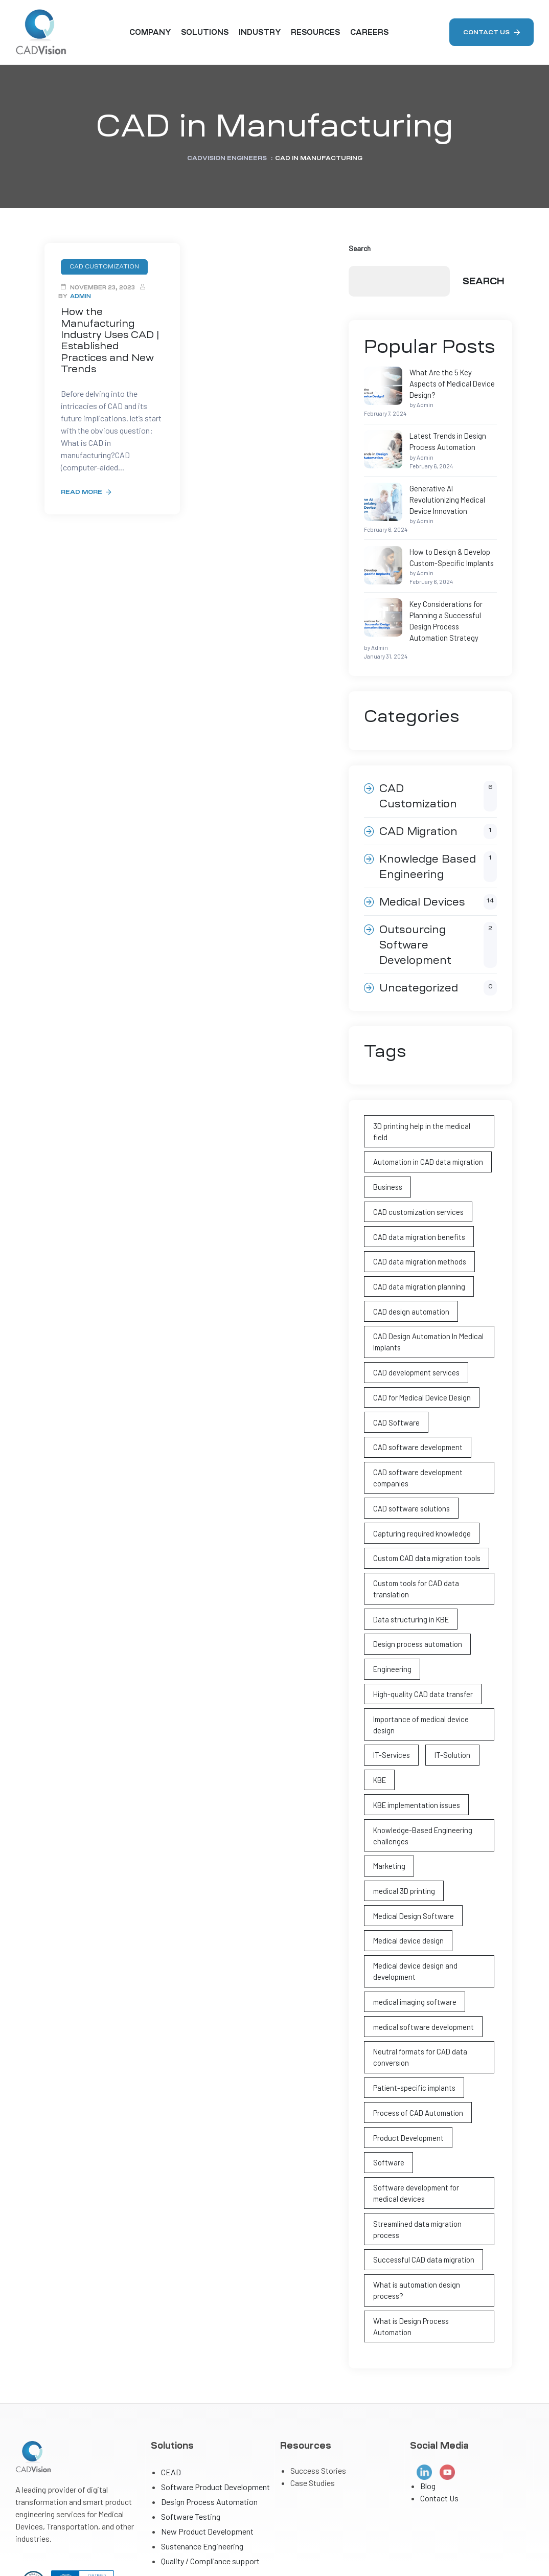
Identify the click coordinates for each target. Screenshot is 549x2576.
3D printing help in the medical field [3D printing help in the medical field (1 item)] (426, 1085)
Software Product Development (215, 2359)
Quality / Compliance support (210, 2433)
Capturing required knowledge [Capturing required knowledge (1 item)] (419, 1467)
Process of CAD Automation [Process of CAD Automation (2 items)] (416, 2015)
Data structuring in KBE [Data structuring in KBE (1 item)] (409, 1550)
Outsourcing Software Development (438, 905)
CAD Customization (438, 756)
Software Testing (190, 2388)
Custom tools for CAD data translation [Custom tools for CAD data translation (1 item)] (415, 1521)
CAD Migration (438, 791)
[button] (491, 32)
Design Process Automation (209, 2374)
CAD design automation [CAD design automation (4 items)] (409, 1254)
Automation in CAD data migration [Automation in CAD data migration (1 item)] (426, 1109)
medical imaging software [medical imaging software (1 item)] (413, 1908)
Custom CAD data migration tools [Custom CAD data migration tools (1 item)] (425, 1491)
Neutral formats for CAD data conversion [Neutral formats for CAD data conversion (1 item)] (418, 1962)
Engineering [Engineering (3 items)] (390, 1598)
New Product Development (207, 2403)
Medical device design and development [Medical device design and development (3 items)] (412, 1879)
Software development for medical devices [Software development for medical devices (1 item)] (426, 2093)
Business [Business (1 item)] (386, 1133)
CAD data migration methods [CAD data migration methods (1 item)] (418, 1206)
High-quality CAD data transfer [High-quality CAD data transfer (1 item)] (421, 1622)
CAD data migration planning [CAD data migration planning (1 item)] (417, 1230)
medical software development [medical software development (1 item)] (421, 1932)
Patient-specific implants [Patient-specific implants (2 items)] (412, 1991)
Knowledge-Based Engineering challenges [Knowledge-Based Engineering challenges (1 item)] (419, 1748)
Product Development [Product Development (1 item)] (406, 2039)
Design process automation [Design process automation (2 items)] (415, 1574)
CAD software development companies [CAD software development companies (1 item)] (415, 1414)
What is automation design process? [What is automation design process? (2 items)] (414, 2175)
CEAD (171, 2344)
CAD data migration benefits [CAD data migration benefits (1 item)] (417, 1182)
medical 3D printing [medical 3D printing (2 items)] (402, 1801)
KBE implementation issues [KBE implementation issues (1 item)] (414, 1718)
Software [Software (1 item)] (387, 2063)
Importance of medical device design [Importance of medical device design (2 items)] (429, 1646)
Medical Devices (438, 862)
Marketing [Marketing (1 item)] (388, 1777)
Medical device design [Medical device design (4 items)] (406, 1849)
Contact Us (439, 2371)
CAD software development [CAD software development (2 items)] (415, 1385)
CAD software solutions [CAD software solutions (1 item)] (409, 1443)
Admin (80, 296)
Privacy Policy (510, 2549)
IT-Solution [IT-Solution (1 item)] (448, 1670)
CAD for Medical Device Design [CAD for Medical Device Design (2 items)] (418, 1336)
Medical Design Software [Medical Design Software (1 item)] (411, 1825)
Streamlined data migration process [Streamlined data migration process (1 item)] (429, 2122)
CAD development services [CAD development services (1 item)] (414, 1312)
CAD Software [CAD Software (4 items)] (395, 1361)
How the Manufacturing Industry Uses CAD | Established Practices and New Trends (112, 333)
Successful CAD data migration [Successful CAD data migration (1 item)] (421, 2146)
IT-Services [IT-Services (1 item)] (390, 1670)
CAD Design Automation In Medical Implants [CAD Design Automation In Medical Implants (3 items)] (425, 1283)
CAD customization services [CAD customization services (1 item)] (416, 1158)
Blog (428, 2358)
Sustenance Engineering (202, 2418)
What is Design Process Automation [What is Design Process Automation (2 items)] (428, 2205)
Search (360, 248)
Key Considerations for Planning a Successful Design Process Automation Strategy (425, 588)
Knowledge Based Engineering (438, 826)
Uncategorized (438, 948)
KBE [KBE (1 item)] (379, 1694)
